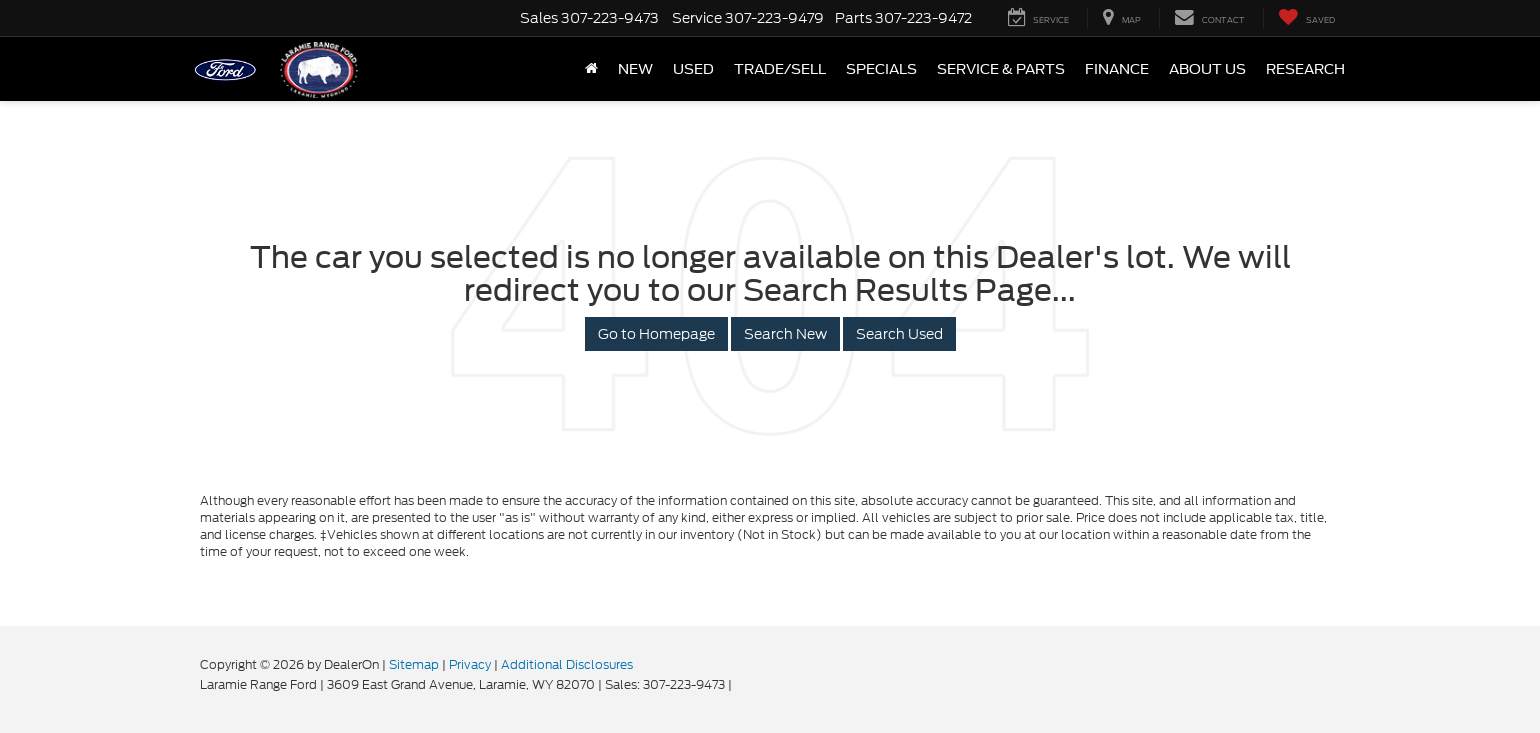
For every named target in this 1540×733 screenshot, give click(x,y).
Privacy (470, 664)
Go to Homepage (656, 334)
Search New (785, 334)
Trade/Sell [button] (780, 69)
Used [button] (693, 69)
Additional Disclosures (567, 664)
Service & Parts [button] (1001, 69)
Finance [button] (1117, 69)
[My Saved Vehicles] (1306, 18)
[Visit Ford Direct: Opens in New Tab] (740, 684)
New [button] (635, 69)
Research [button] (1305, 69)
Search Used (899, 334)
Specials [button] (881, 69)
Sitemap (414, 664)
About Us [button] (1207, 69)
